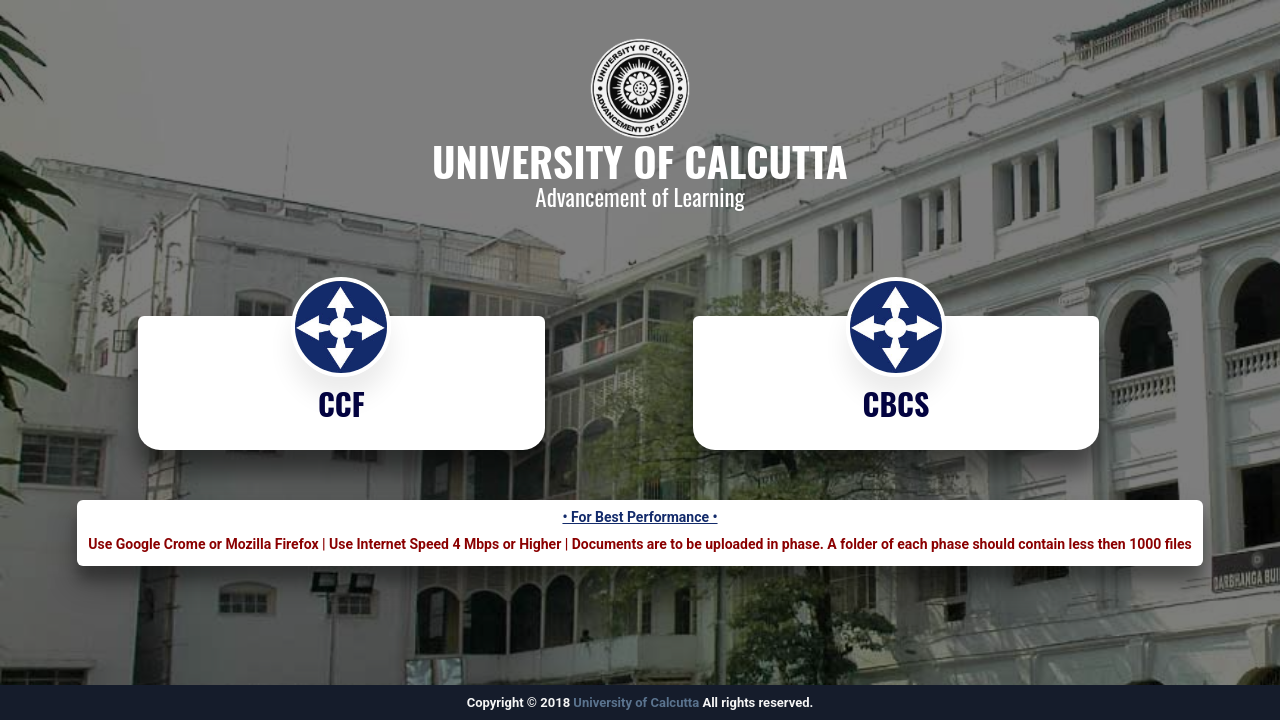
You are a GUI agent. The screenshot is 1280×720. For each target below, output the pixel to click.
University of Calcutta (636, 702)
